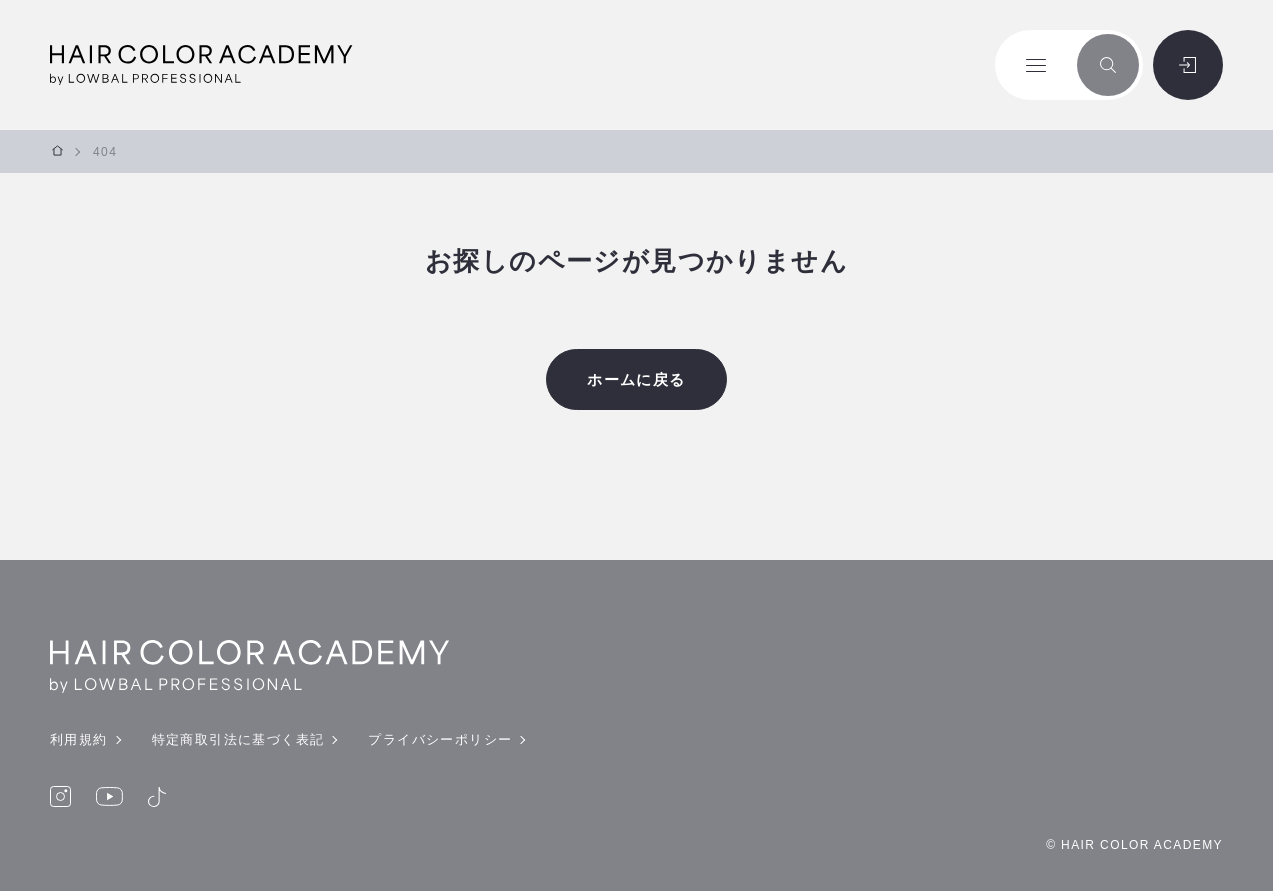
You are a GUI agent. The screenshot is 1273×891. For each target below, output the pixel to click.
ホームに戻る (636, 379)
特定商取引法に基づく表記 (238, 739)
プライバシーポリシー (440, 739)
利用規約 (79, 739)
